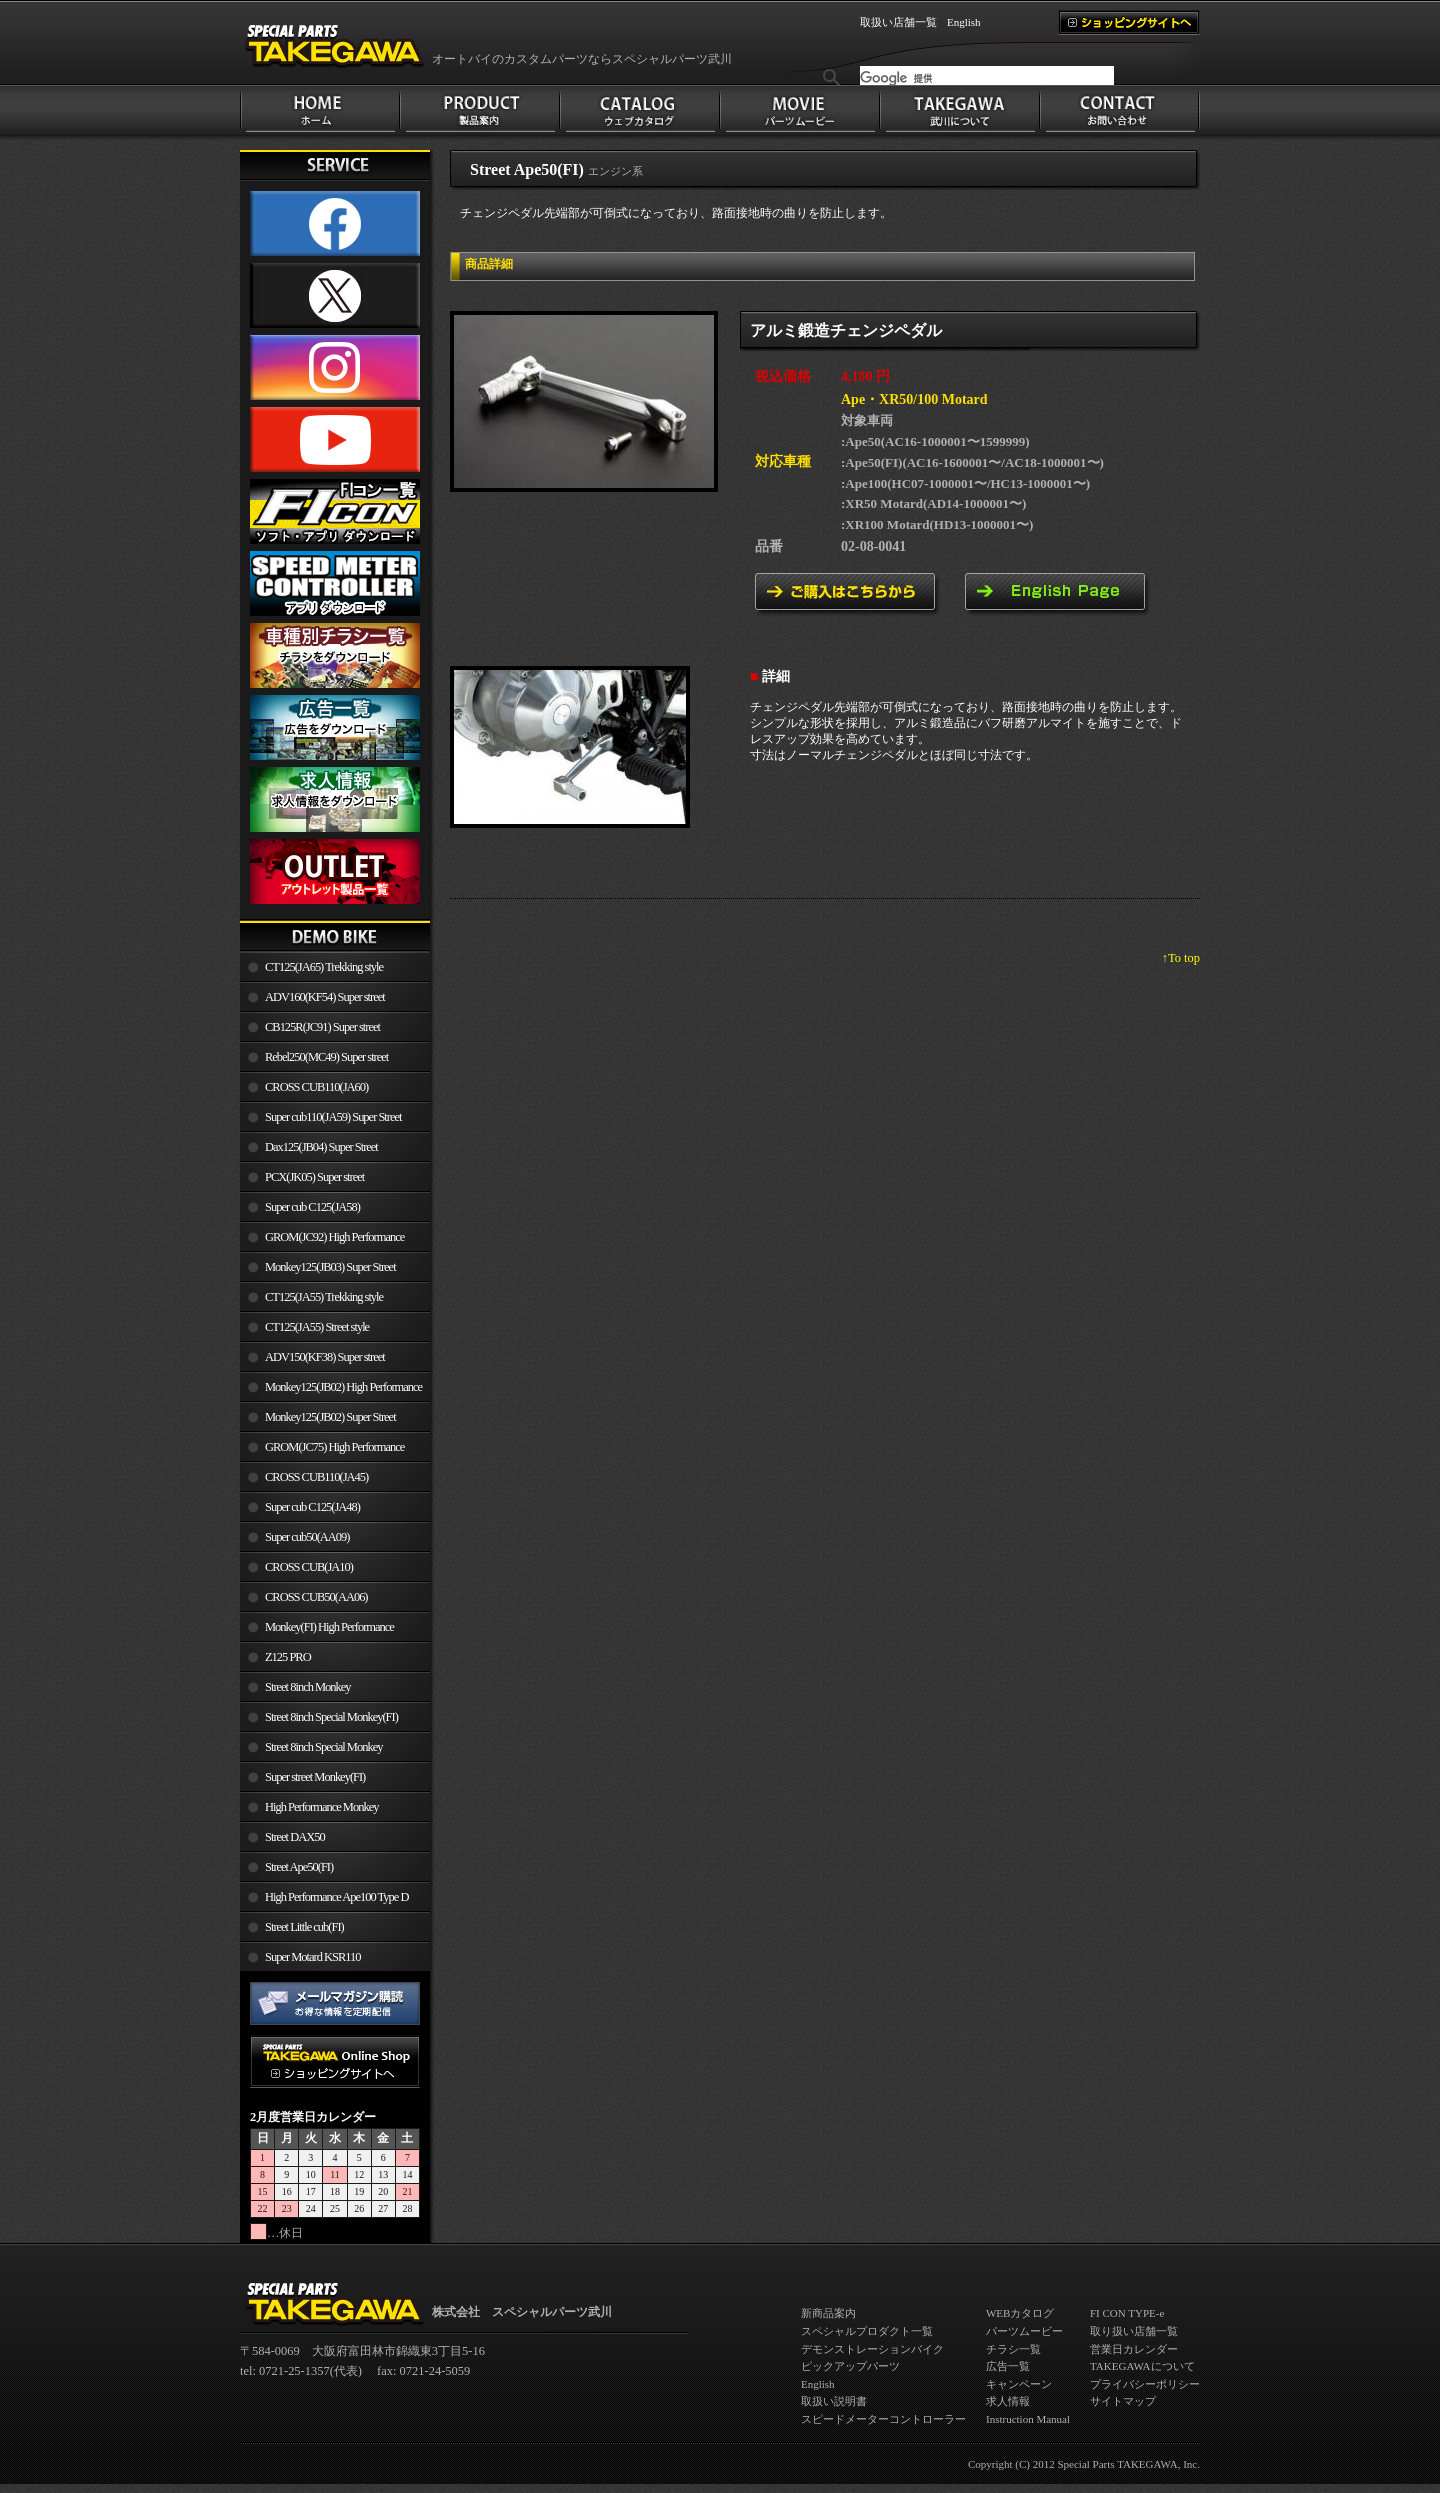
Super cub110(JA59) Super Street (333, 1117)
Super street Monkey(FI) (315, 1777)
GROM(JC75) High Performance (334, 1447)
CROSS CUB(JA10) (309, 1567)
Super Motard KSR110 (313, 1957)
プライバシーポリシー (1145, 2384)
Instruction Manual (1028, 2419)
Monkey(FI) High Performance (329, 1627)
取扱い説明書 (834, 2401)
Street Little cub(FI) (304, 1927)
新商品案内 (828, 2313)
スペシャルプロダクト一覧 (867, 2331)
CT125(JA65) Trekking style (324, 967)
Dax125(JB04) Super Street (321, 1147)
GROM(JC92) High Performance (334, 1237)
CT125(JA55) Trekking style (324, 1297)
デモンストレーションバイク (872, 2349)
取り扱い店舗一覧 (1134, 2331)
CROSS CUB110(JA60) (316, 1087)
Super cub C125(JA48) (312, 1507)
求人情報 (1008, 2401)
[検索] (987, 78)
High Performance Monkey (321, 1807)
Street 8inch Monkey (308, 1687)
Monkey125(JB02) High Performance (343, 1387)
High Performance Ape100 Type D (336, 1897)
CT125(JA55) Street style (317, 1327)
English (964, 22)
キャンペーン (1019, 2384)
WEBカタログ (1020, 2313)
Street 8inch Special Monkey (323, 1747)
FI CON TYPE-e (1127, 2313)
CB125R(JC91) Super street (322, 1027)
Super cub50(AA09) (307, 1537)
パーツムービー (1024, 2331)
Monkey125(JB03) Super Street (330, 1267)
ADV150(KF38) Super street (325, 1357)
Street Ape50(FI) (299, 1867)
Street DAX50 (295, 1837)
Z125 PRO (288, 1657)
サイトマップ (1123, 2401)
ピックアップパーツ (850, 2366)
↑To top (1181, 958)
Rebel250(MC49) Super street (326, 1057)
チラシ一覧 (1013, 2349)
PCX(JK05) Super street (314, 1177)
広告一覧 (1008, 2366)
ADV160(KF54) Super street (325, 997)
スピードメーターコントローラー (883, 2419)
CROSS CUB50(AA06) (316, 1597)
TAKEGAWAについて (1142, 2366)
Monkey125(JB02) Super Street (330, 1417)
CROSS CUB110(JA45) (316, 1477)
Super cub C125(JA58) (312, 1207)
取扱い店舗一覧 (898, 22)
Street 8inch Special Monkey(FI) (331, 1717)
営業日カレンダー (1134, 2349)
